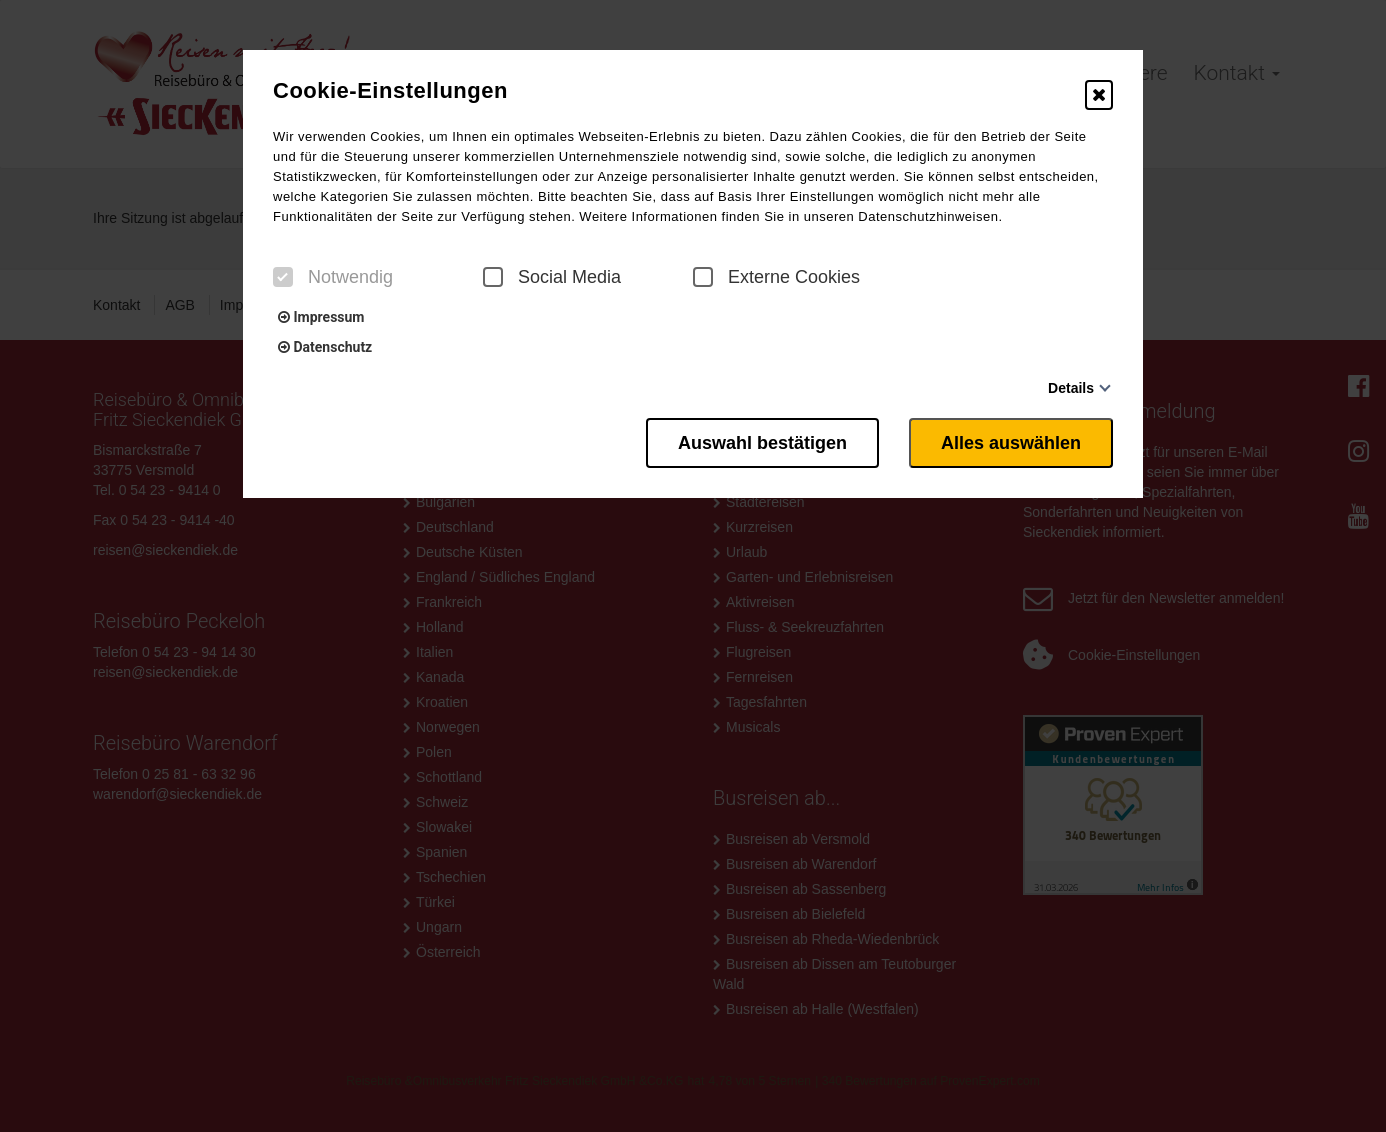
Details (1071, 388)
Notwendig (333, 277)
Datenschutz (325, 347)
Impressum (321, 317)
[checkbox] (283, 277)
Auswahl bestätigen (762, 443)
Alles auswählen (1011, 443)
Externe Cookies (776, 277)
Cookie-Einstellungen (390, 91)
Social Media (552, 277)
